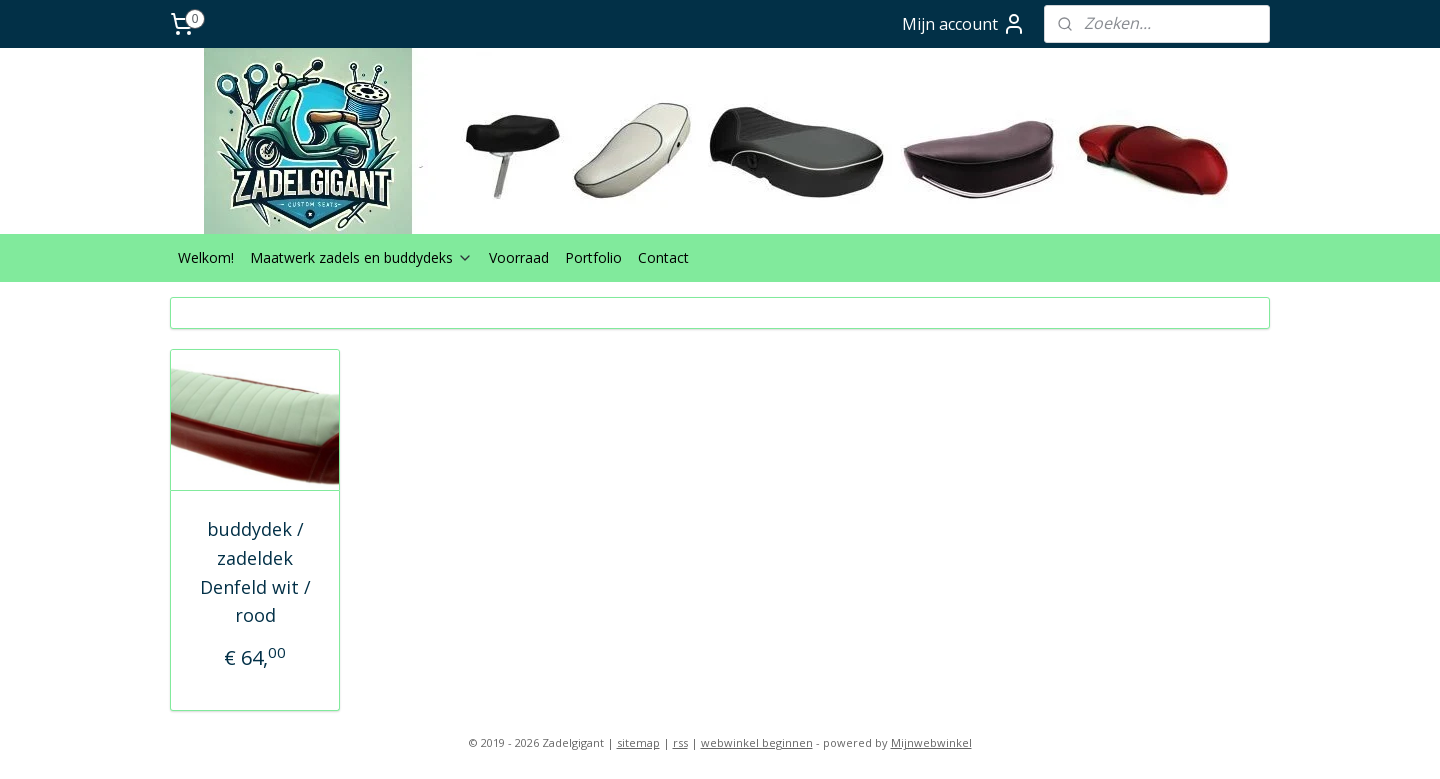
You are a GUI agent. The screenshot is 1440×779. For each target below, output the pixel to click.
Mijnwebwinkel (931, 742)
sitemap (638, 742)
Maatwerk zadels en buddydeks (361, 257)
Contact (663, 257)
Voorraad (519, 257)
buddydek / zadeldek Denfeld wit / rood (255, 572)
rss (680, 742)
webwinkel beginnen (757, 742)
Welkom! (206, 257)
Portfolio (593, 257)
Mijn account (964, 24)
